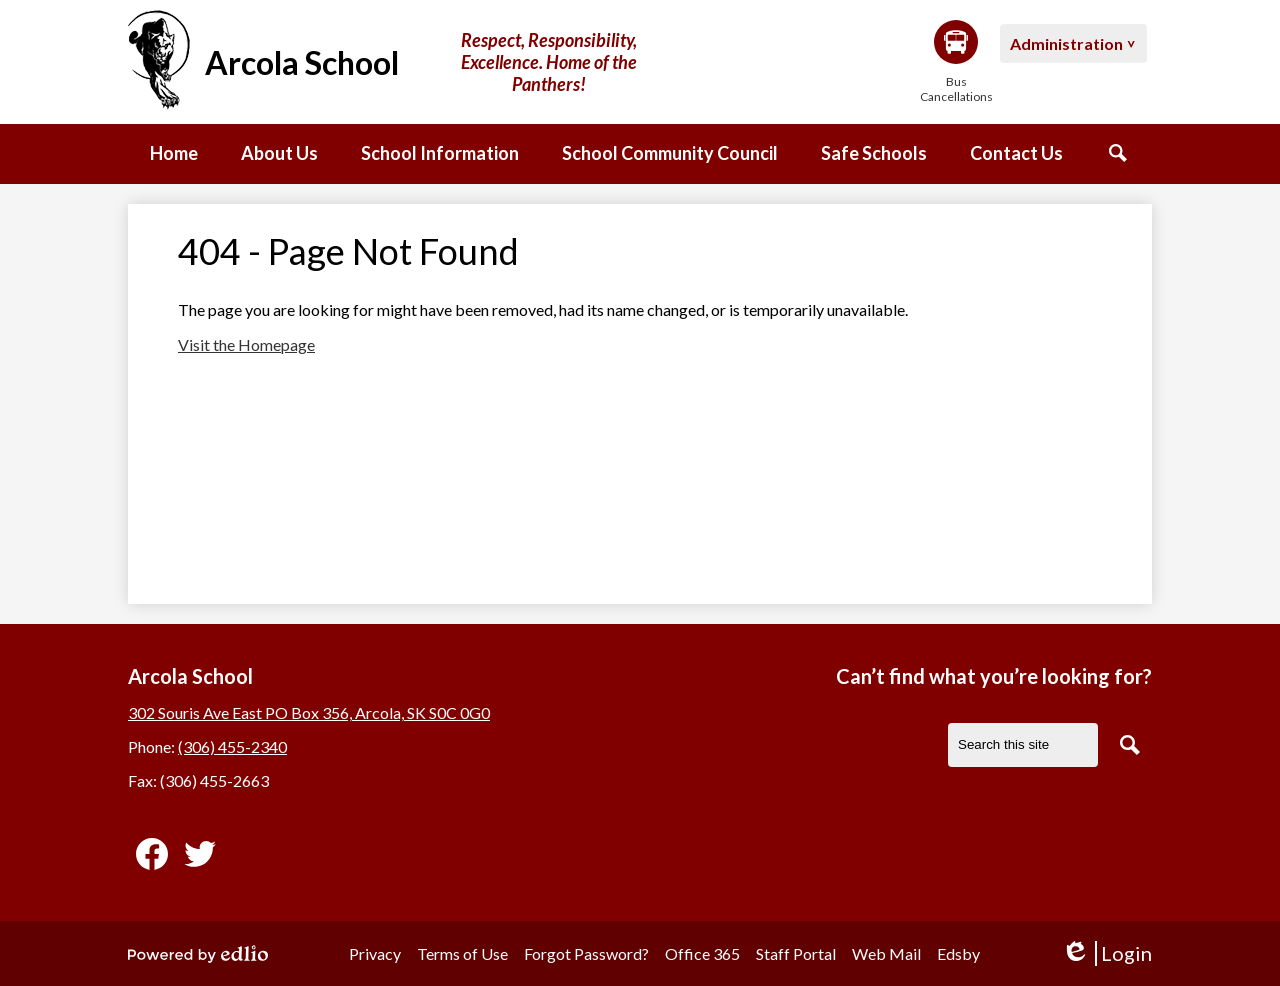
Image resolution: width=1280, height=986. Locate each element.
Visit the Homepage (246, 344)
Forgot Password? (586, 953)
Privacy (375, 953)
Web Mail (886, 953)
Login (1106, 953)
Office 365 (702, 953)
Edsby (958, 953)
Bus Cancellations (956, 62)
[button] (279, 154)
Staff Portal (796, 953)
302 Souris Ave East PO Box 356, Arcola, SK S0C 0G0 (309, 712)
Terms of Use (462, 953)
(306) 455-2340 (232, 746)
